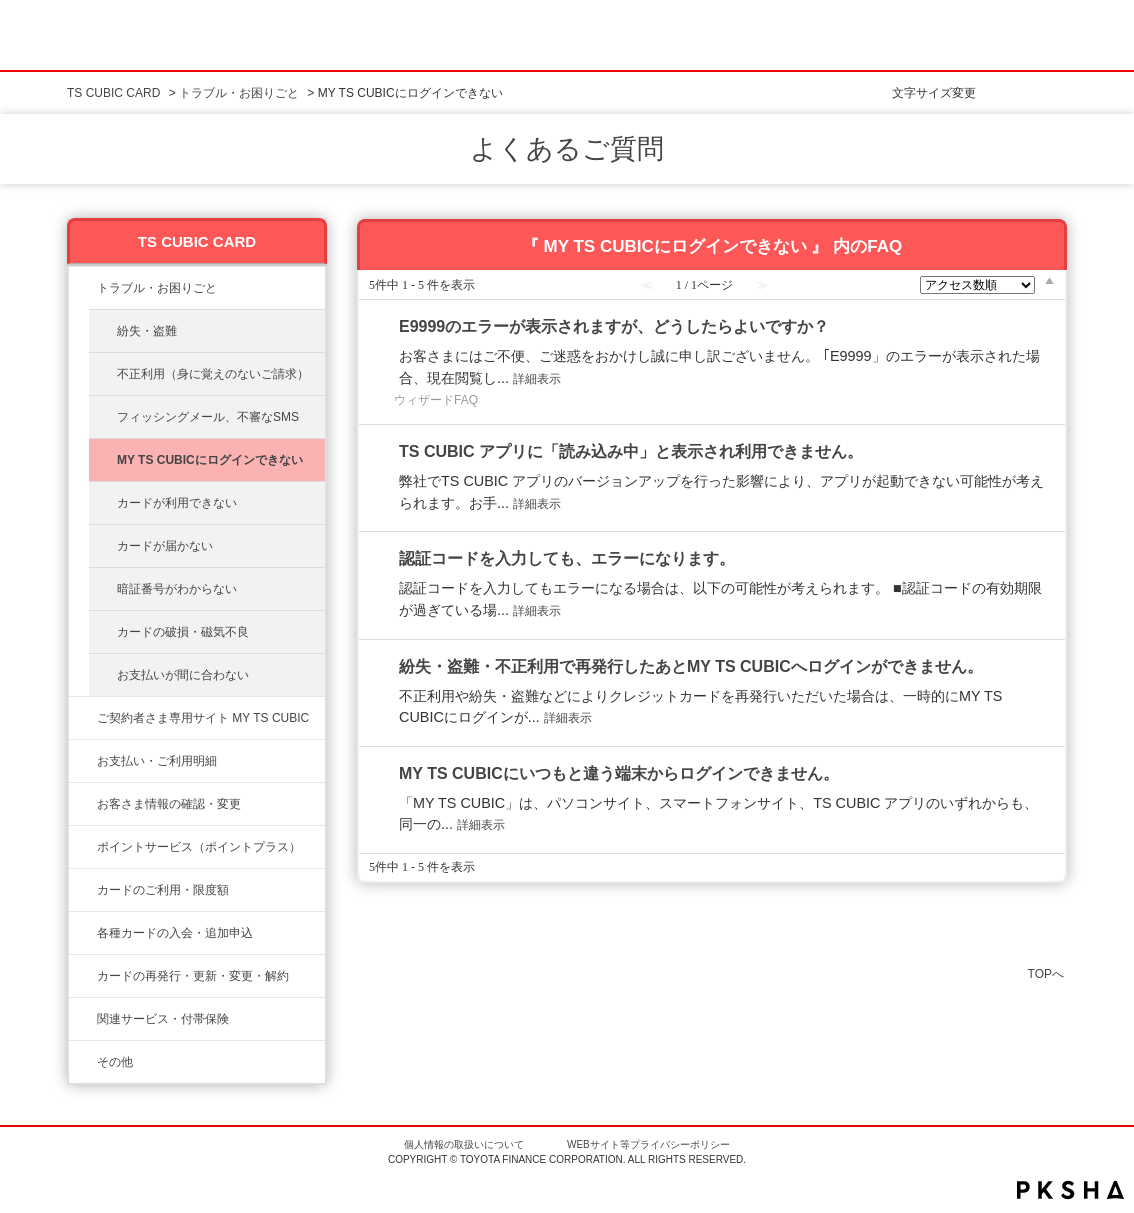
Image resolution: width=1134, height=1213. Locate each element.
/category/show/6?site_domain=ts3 (83, 933)
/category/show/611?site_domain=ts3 (83, 1062)
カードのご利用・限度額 (163, 890)
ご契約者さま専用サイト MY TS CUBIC (203, 718)
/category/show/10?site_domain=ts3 (83, 718)
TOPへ (1046, 973)
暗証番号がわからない (177, 589)
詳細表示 (537, 379)
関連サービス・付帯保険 (163, 1019)
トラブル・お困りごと (239, 93)
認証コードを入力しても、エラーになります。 (567, 558)
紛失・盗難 (147, 331)
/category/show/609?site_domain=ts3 (83, 976)
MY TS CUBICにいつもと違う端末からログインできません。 (619, 773)
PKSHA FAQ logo (1070, 1190)
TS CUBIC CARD (113, 93)
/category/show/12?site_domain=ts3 (83, 847)
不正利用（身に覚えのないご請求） (213, 374)
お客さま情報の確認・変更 (169, 804)
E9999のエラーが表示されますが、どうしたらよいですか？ (614, 326)
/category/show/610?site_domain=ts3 (83, 1019)
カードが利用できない (177, 503)
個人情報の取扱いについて (464, 1144)
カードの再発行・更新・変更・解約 (193, 976)
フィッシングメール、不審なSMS (208, 417)
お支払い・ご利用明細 (157, 761)
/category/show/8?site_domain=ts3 (83, 890)
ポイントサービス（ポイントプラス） (199, 847)
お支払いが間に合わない (183, 675)
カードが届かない (165, 546)
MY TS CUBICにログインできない (210, 460)
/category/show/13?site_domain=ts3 (83, 761)
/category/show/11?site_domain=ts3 (83, 288)
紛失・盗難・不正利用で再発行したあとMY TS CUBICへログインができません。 (691, 666)
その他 (115, 1062)
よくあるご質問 (567, 149)
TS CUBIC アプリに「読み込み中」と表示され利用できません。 (631, 451)
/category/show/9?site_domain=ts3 (83, 804)
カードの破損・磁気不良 (183, 632)
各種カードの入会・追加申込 (175, 933)
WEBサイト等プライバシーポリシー (648, 1144)
